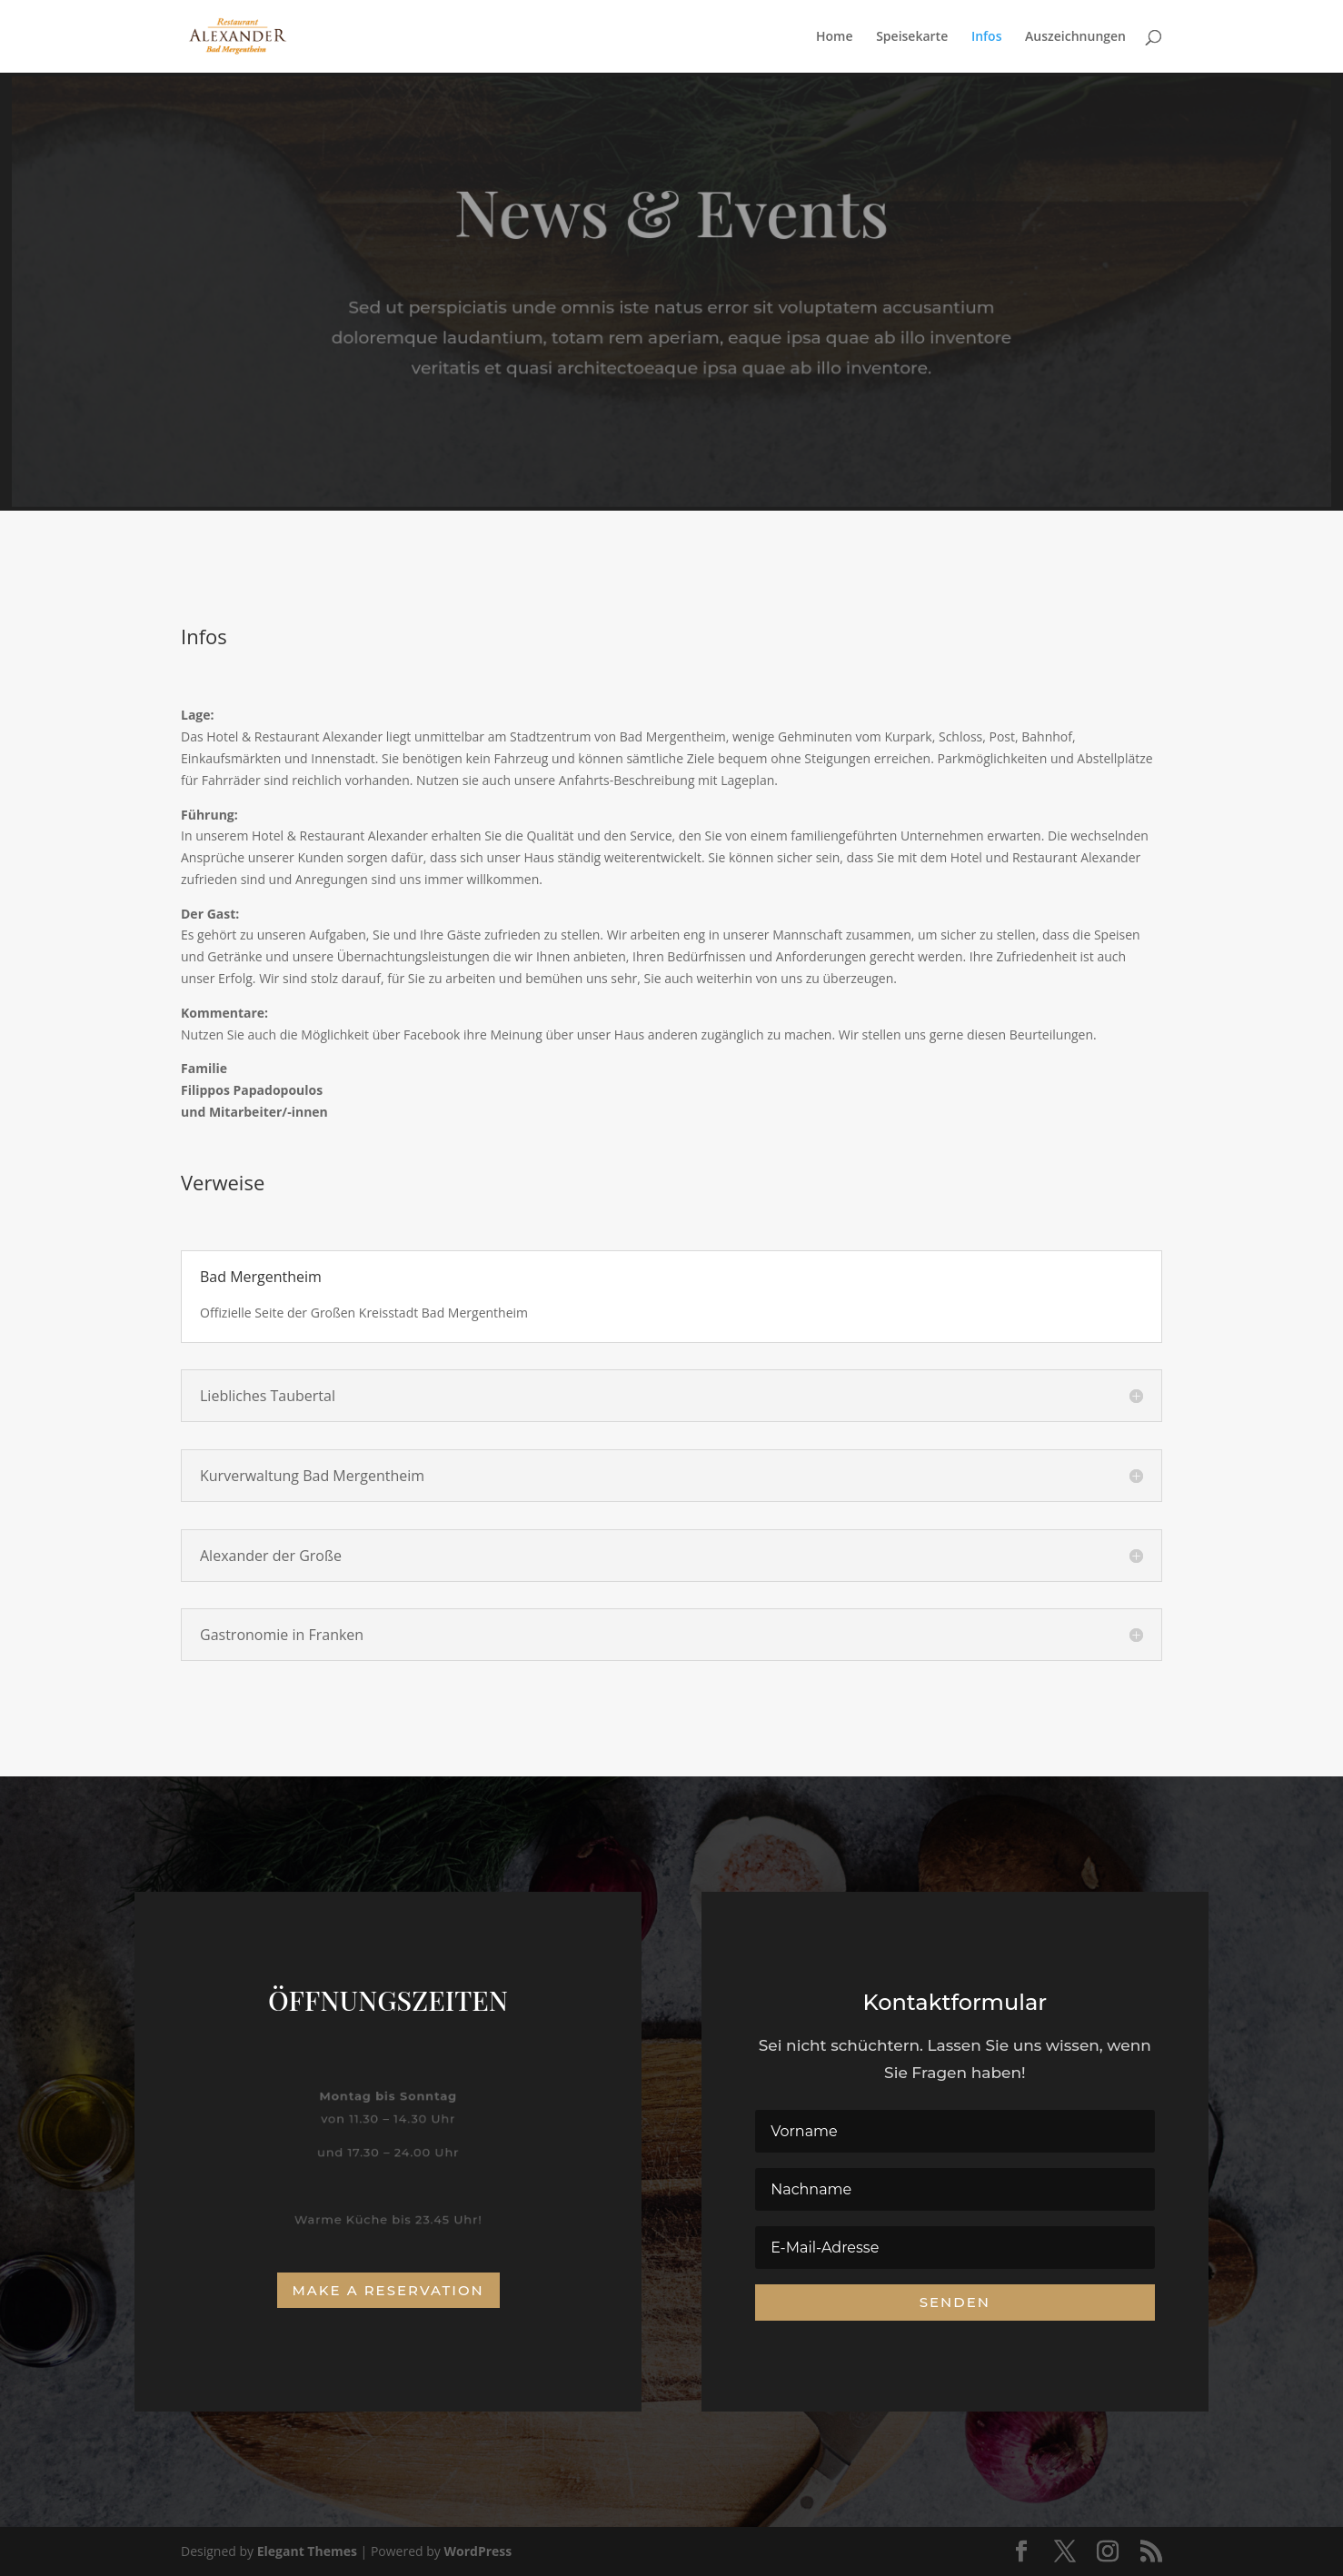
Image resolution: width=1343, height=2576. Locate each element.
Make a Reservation (388, 2290)
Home (834, 37)
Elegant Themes (307, 2551)
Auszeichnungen (1075, 37)
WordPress (477, 2551)
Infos (986, 37)
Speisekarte (912, 37)
